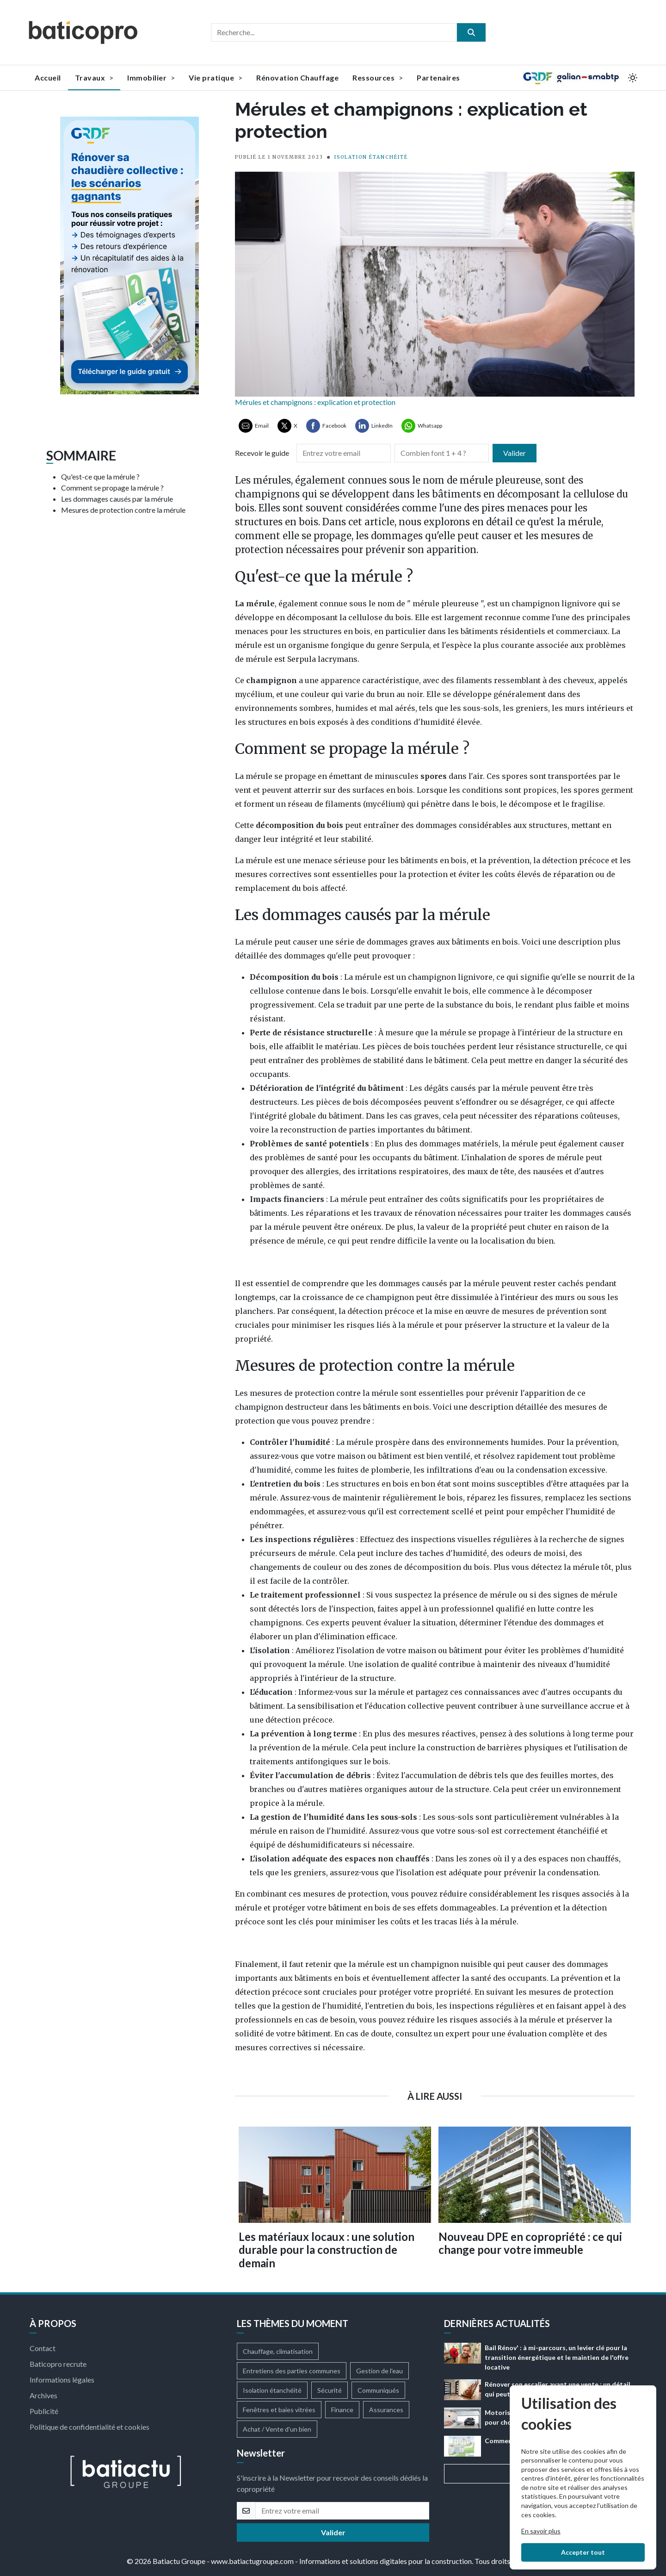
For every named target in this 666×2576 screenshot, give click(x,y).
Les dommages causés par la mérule (117, 498)
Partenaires (438, 77)
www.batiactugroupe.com (252, 2561)
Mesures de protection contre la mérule (123, 509)
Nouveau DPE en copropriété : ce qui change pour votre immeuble (530, 2243)
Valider (514, 452)
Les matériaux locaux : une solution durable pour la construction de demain (326, 2250)
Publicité (44, 2411)
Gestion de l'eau (379, 2371)
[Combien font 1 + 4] (442, 453)
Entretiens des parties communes (291, 2371)
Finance (342, 2410)
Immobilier (151, 77)
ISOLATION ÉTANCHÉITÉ (371, 157)
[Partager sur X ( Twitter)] (287, 425)
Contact (43, 2348)
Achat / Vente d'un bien (277, 2429)
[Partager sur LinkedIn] (374, 425)
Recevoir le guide (262, 452)
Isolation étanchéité (272, 2390)
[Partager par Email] (253, 425)
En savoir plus (541, 2531)
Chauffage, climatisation (278, 2351)
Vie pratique (215, 77)
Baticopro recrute (58, 2363)
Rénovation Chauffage (297, 77)
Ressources (377, 77)
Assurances (386, 2410)
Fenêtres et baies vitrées (279, 2410)
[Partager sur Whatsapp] (422, 425)
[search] (471, 32)
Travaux (94, 77)
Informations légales (62, 2379)
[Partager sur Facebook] (326, 425)
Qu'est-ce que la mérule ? (100, 476)
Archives (43, 2395)
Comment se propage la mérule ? (112, 487)
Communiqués (378, 2390)
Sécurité (329, 2390)
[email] (342, 2511)
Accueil (48, 77)
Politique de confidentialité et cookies (89, 2426)
